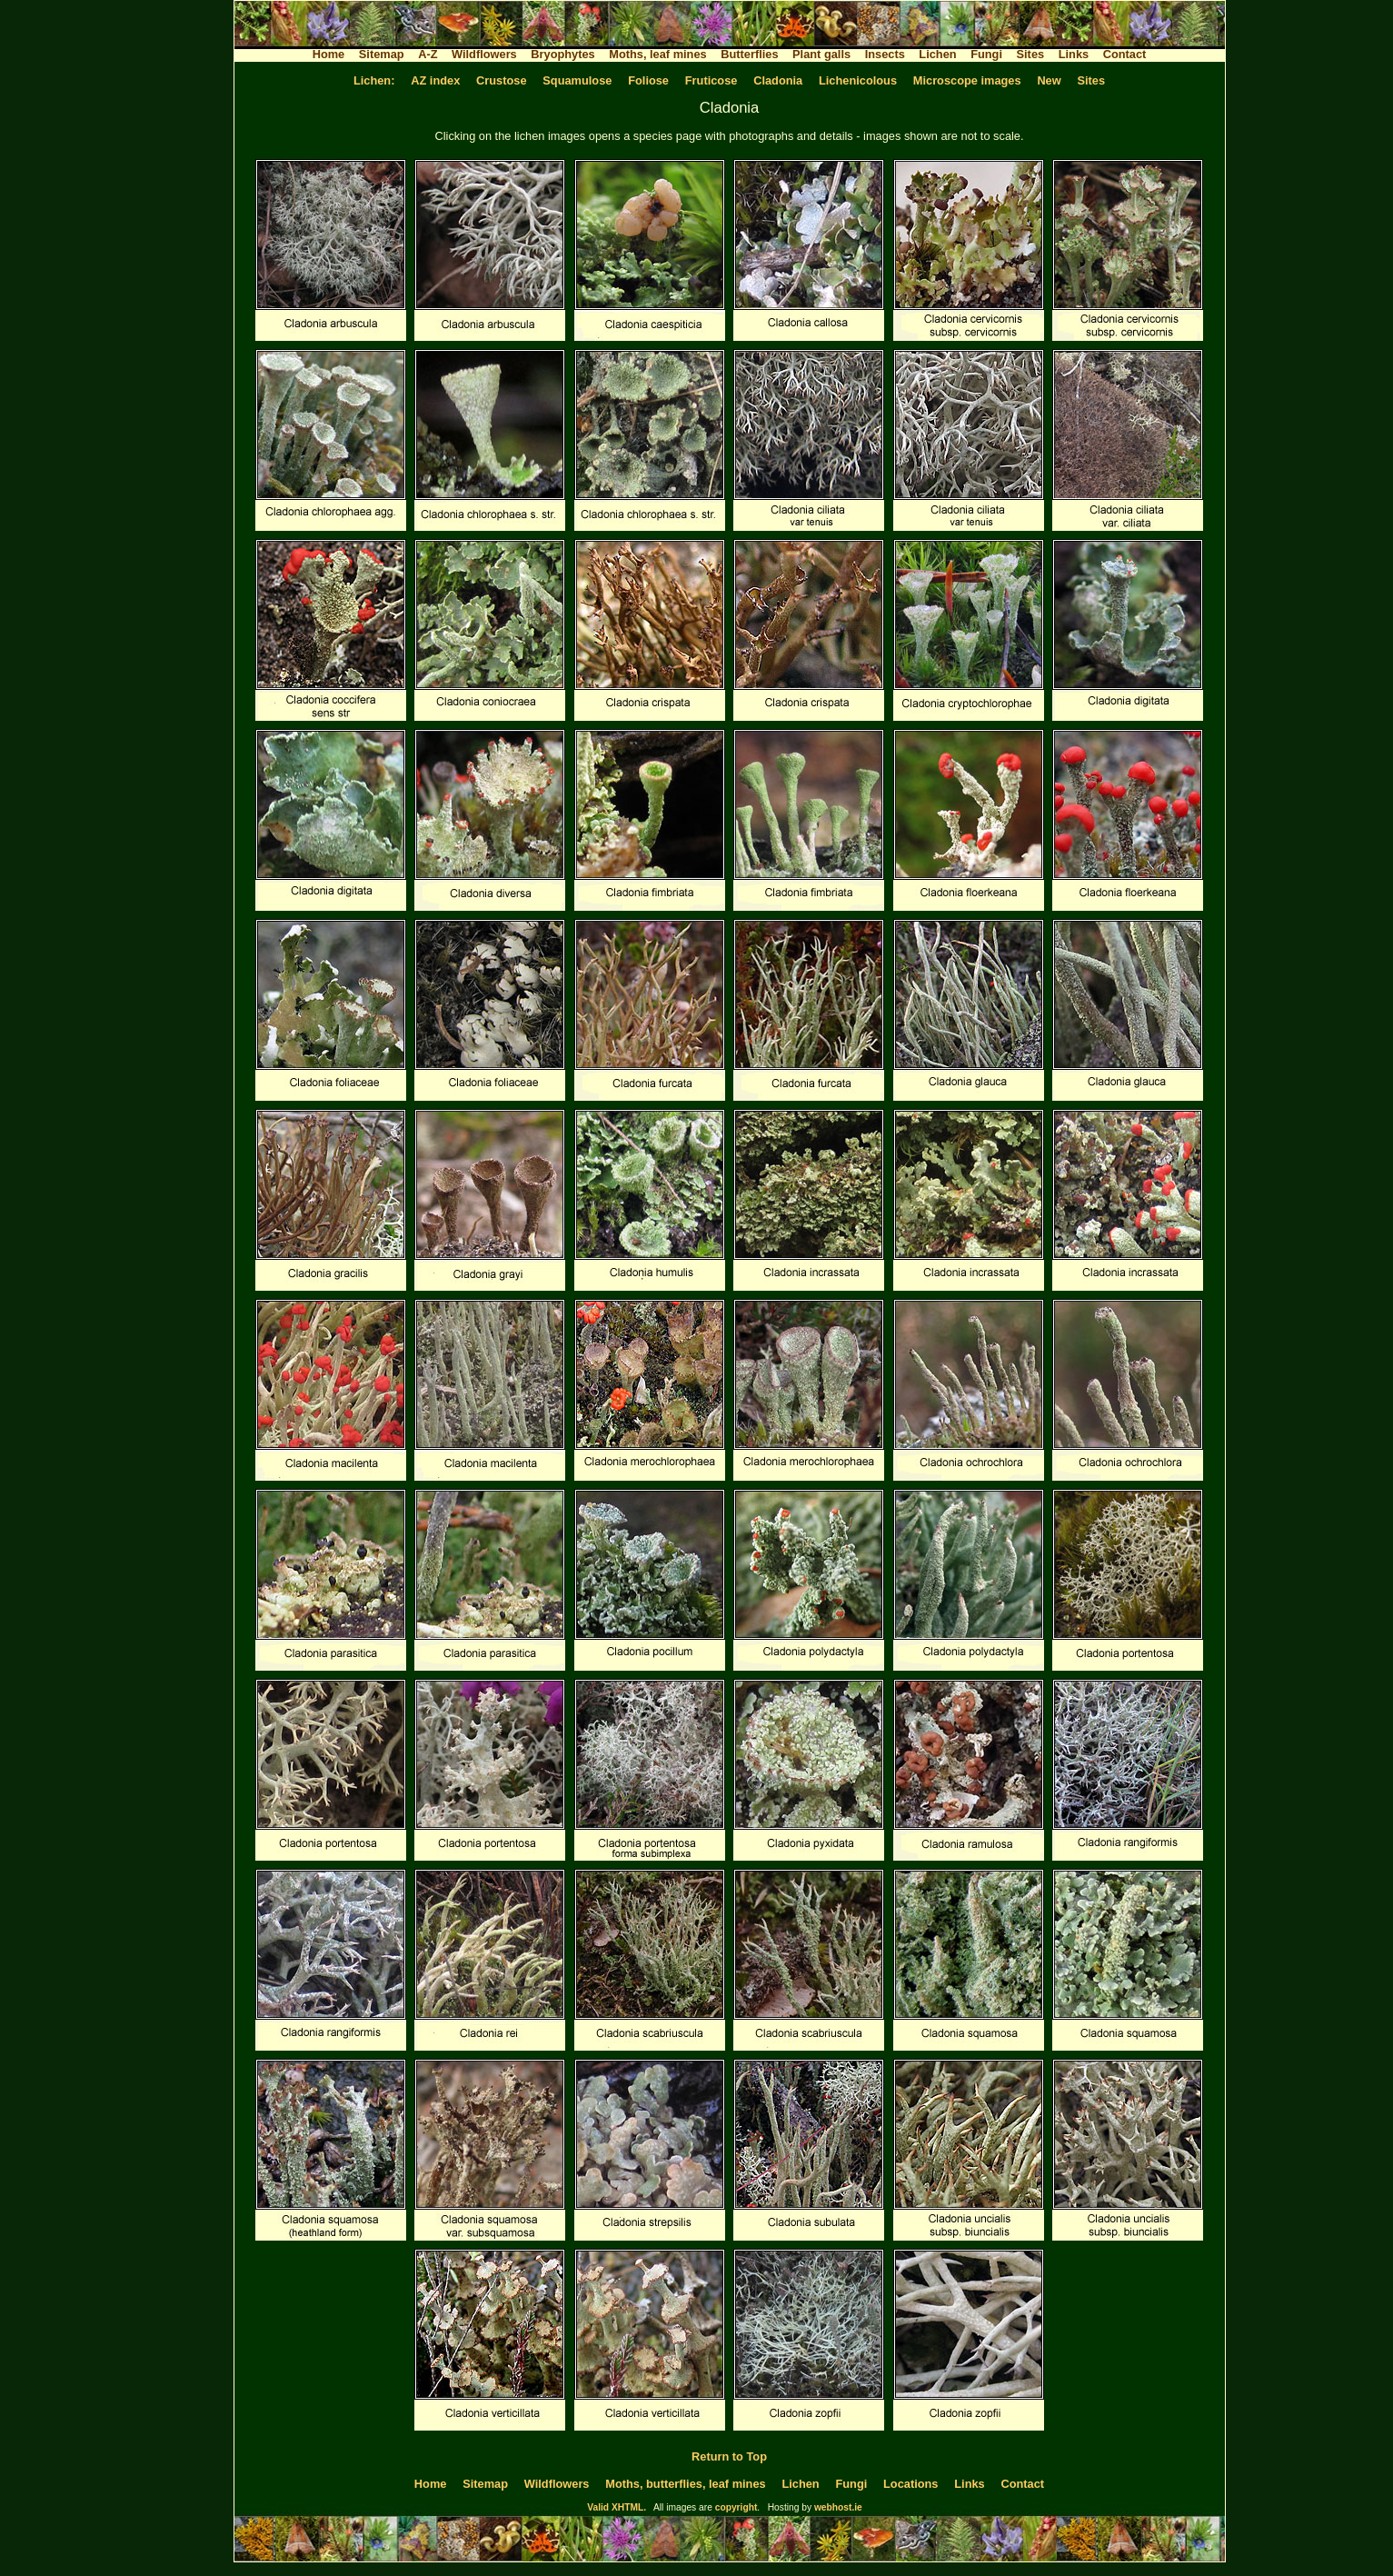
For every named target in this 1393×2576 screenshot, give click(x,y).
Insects (885, 54)
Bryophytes (562, 54)
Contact (1125, 54)
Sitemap (381, 54)
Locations (910, 2484)
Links (1074, 54)
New (1048, 80)
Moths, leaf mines (657, 54)
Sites (1031, 54)
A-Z (427, 54)
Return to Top (729, 2456)
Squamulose (577, 80)
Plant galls (821, 54)
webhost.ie (838, 2507)
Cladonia (777, 80)
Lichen (937, 54)
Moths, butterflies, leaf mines (685, 2484)
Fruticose (711, 80)
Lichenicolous (858, 80)
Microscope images (967, 80)
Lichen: (374, 80)
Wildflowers (484, 54)
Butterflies (749, 54)
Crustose (501, 80)
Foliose (648, 80)
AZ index (435, 80)
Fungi (986, 54)
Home (329, 54)
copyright (736, 2507)
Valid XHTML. (616, 2507)
